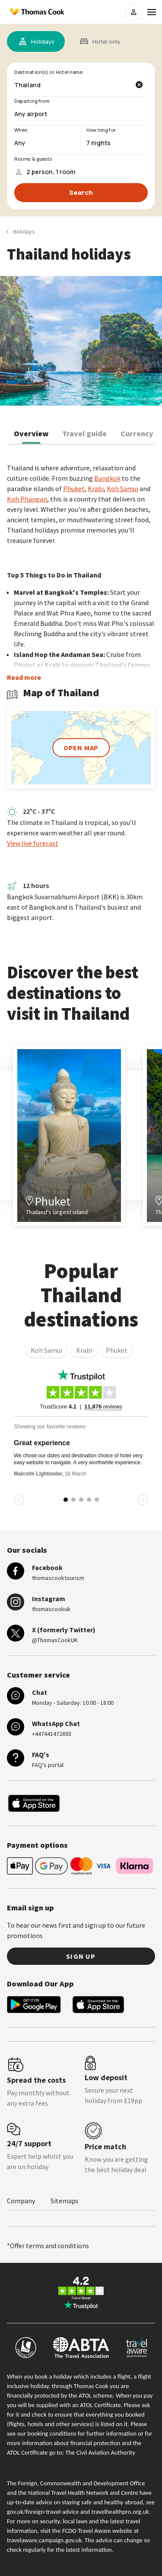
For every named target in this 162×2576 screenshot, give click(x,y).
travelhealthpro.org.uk (120, 2512)
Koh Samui (46, 1350)
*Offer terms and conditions (48, 2245)
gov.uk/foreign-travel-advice (43, 2512)
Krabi (84, 1350)
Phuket (116, 1350)
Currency (137, 433)
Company (21, 2200)
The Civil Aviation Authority (100, 2452)
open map (81, 747)
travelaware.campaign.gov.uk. (45, 2540)
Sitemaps (65, 2200)
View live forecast (32, 843)
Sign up (80, 1956)
